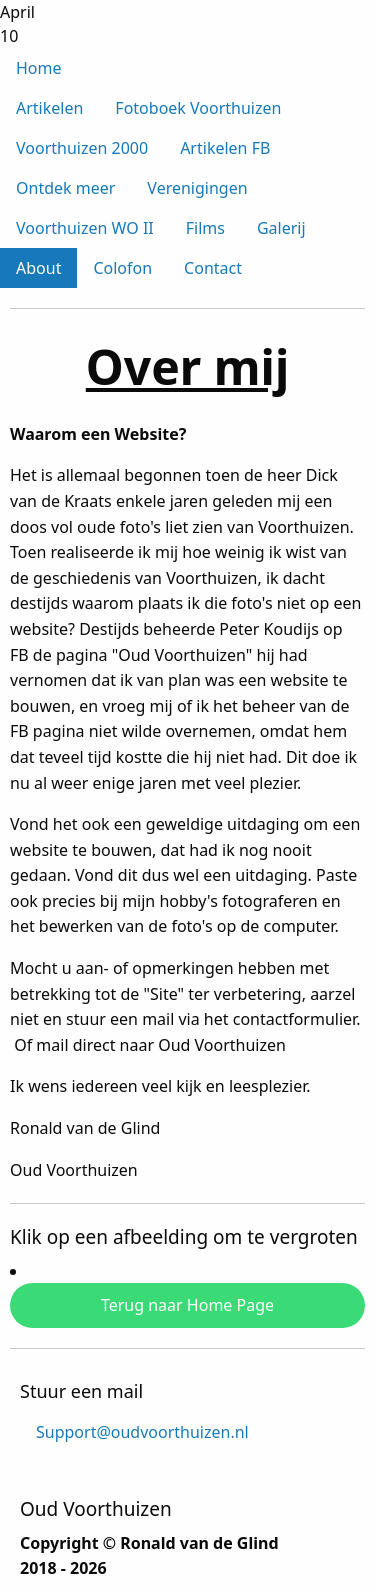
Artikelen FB (225, 148)
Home (39, 68)
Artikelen (49, 108)
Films (205, 228)
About (38, 268)
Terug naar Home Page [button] (187, 1305)
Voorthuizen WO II (85, 228)
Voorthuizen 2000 (82, 148)
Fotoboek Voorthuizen (198, 108)
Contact (213, 268)
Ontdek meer (65, 188)
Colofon (122, 268)
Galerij (281, 228)
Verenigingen (197, 188)
